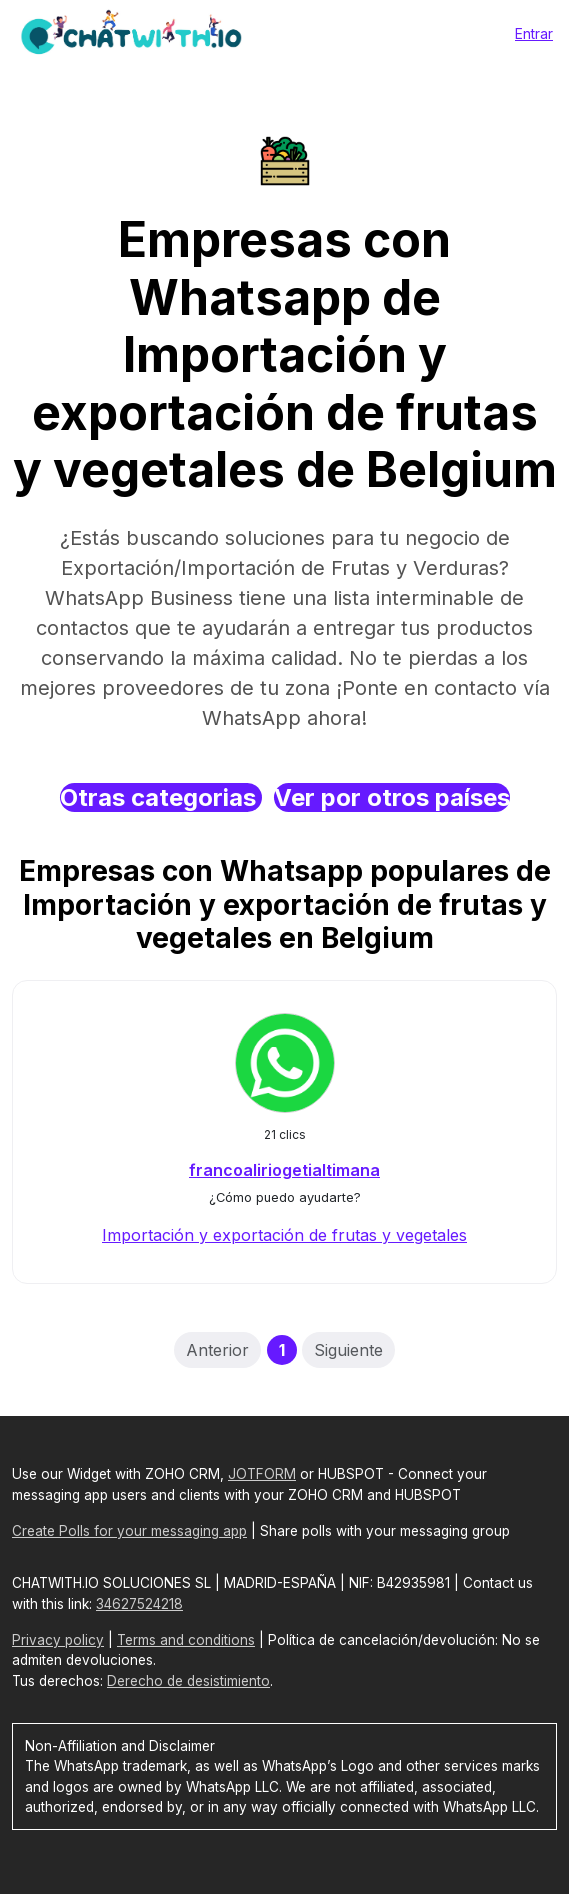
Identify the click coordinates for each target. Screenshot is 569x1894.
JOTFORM (262, 1474)
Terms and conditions (186, 1640)
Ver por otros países (392, 797)
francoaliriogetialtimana (284, 1170)
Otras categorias (161, 797)
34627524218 (139, 1604)
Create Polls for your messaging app (129, 1531)
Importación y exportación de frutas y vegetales (284, 1235)
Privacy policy (58, 1640)
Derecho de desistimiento (188, 1681)
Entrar (534, 33)
